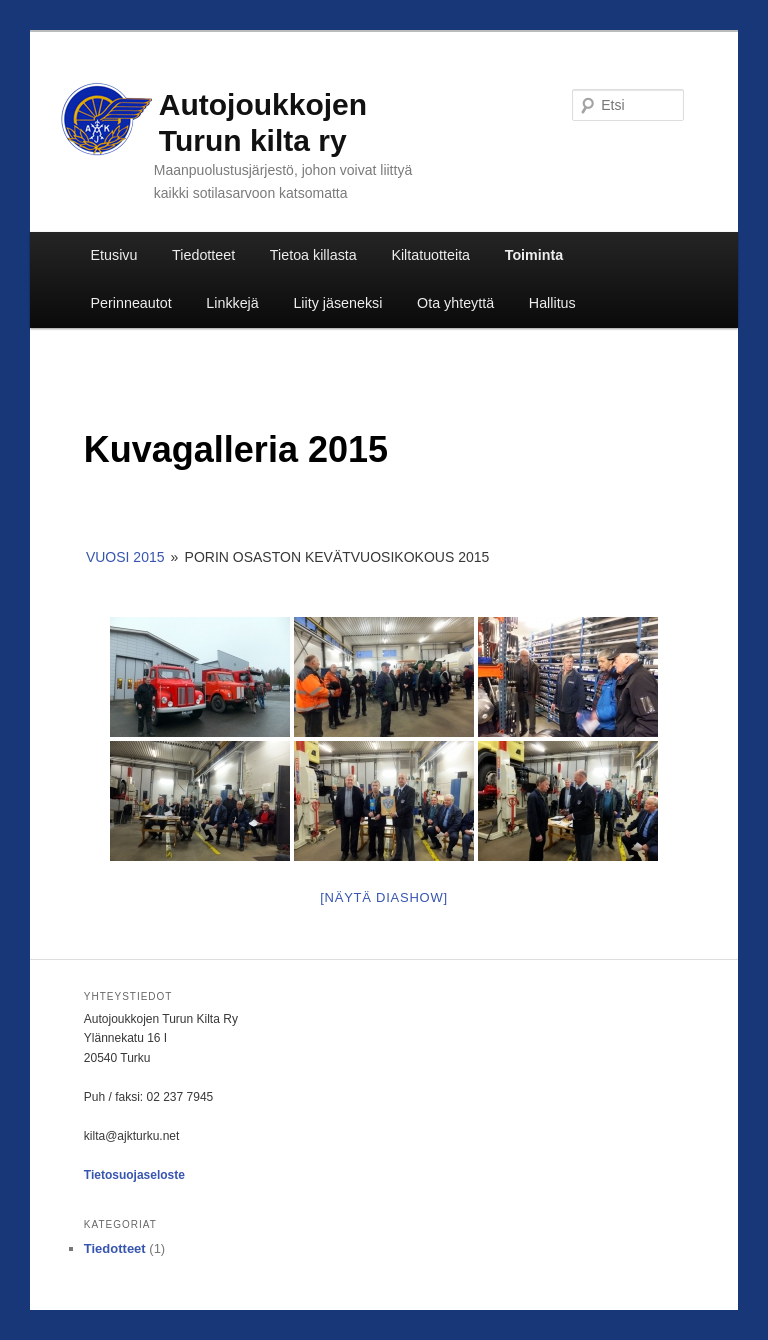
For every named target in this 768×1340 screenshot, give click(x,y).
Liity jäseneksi (337, 303)
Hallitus (552, 303)
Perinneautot (131, 303)
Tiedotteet (203, 255)
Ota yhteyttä (455, 303)
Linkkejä (232, 303)
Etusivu (114, 255)
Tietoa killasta (313, 255)
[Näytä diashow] (384, 897)
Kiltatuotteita (430, 255)
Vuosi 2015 (125, 557)
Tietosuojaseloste (134, 1175)
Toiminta (534, 255)
